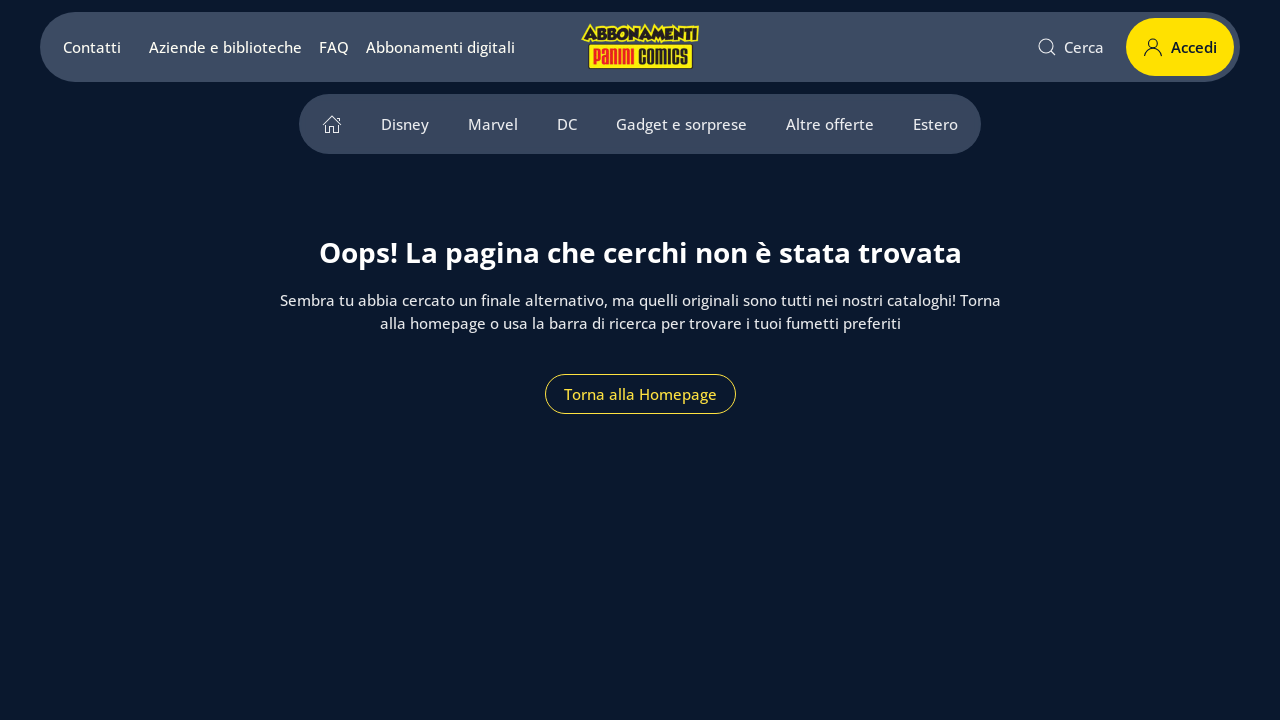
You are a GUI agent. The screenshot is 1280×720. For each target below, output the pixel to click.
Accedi (1180, 47)
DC (567, 124)
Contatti (92, 47)
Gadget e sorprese (681, 124)
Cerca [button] (1071, 47)
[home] (332, 124)
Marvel (493, 124)
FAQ (334, 47)
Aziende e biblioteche (225, 47)
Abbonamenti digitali (440, 47)
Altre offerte (830, 124)
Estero (935, 124)
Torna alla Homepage (640, 394)
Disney (405, 124)
